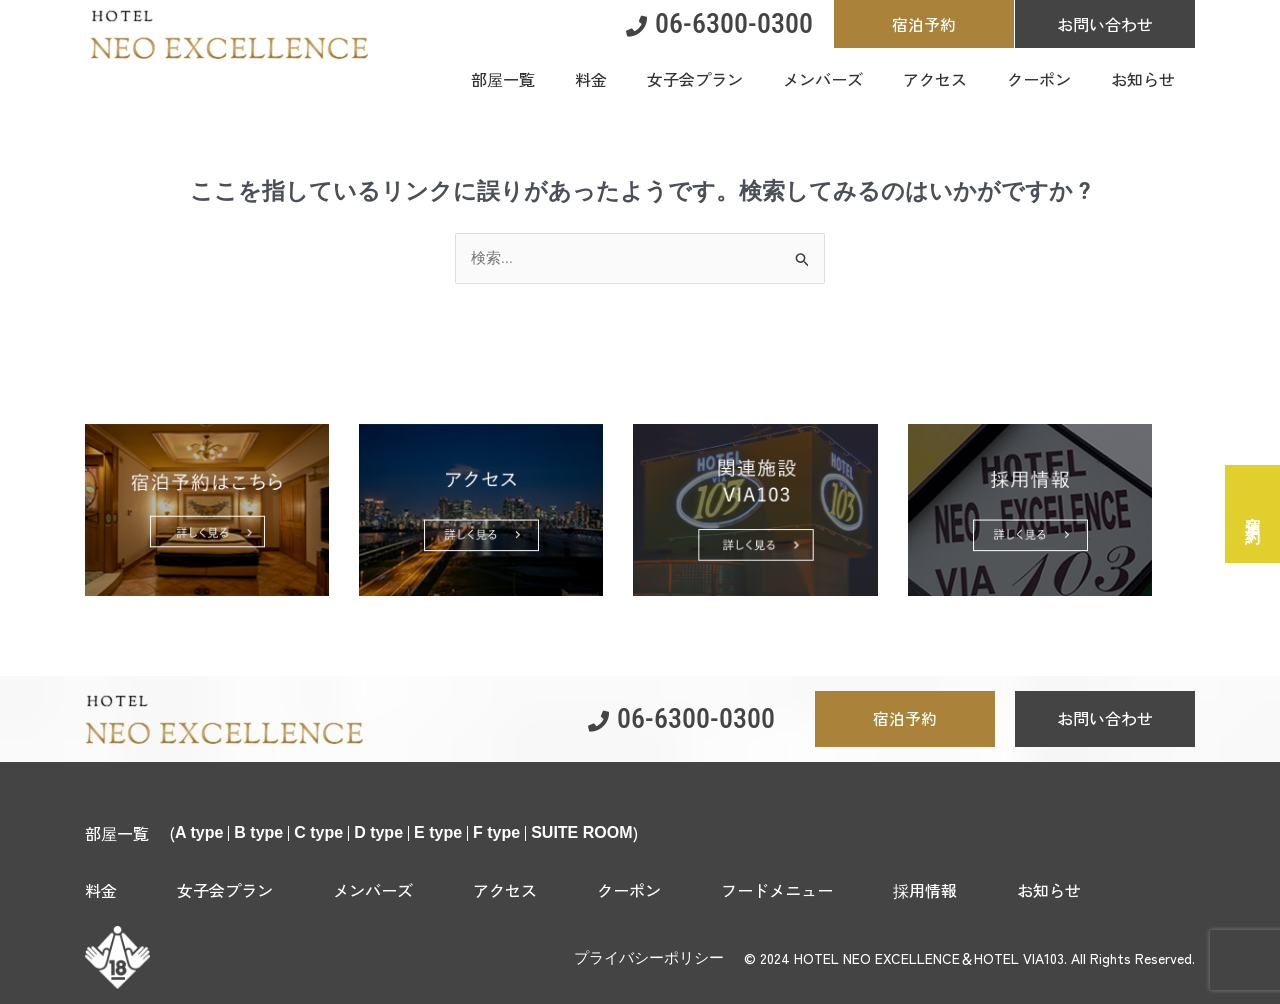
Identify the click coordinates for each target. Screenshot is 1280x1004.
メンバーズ (373, 890)
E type (438, 832)
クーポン (629, 890)
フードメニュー (777, 890)
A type (199, 832)
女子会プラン (225, 890)
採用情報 (925, 890)
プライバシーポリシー (649, 958)
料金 (101, 890)
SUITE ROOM (581, 832)
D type (378, 832)
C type (318, 832)
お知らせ (1049, 890)
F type (496, 832)
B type (258, 832)
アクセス (505, 890)
